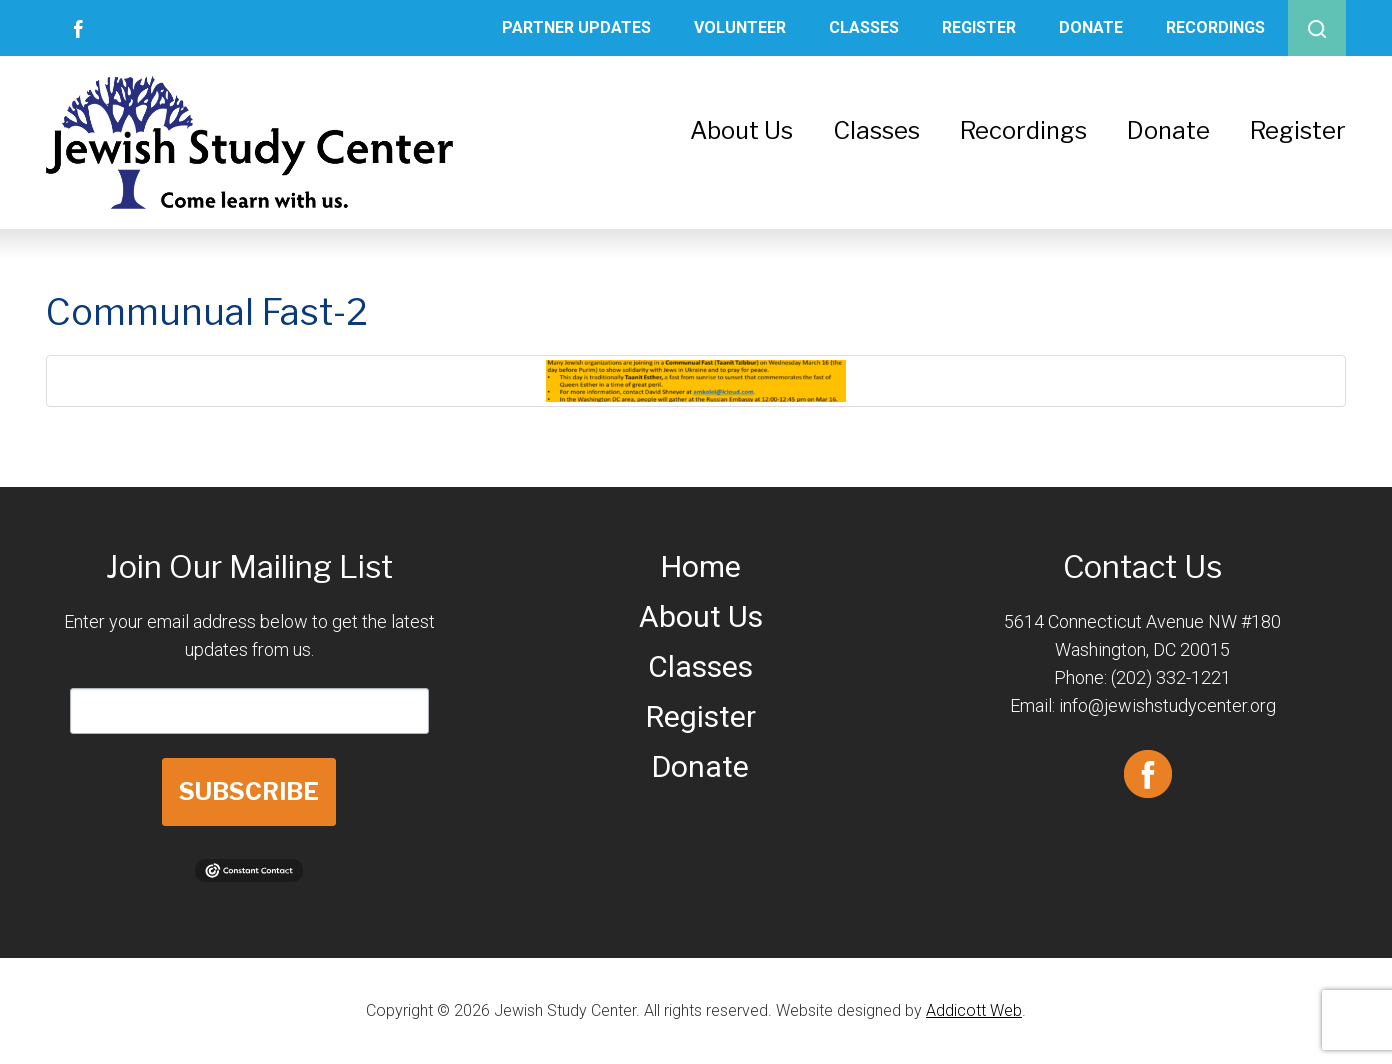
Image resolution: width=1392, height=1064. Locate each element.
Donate (1091, 27)
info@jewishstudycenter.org (1167, 705)
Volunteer (740, 27)
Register (979, 27)
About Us (741, 130)
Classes (864, 27)
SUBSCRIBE (249, 791)
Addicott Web (974, 1010)
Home (701, 566)
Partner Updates (576, 27)
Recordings (1215, 27)
